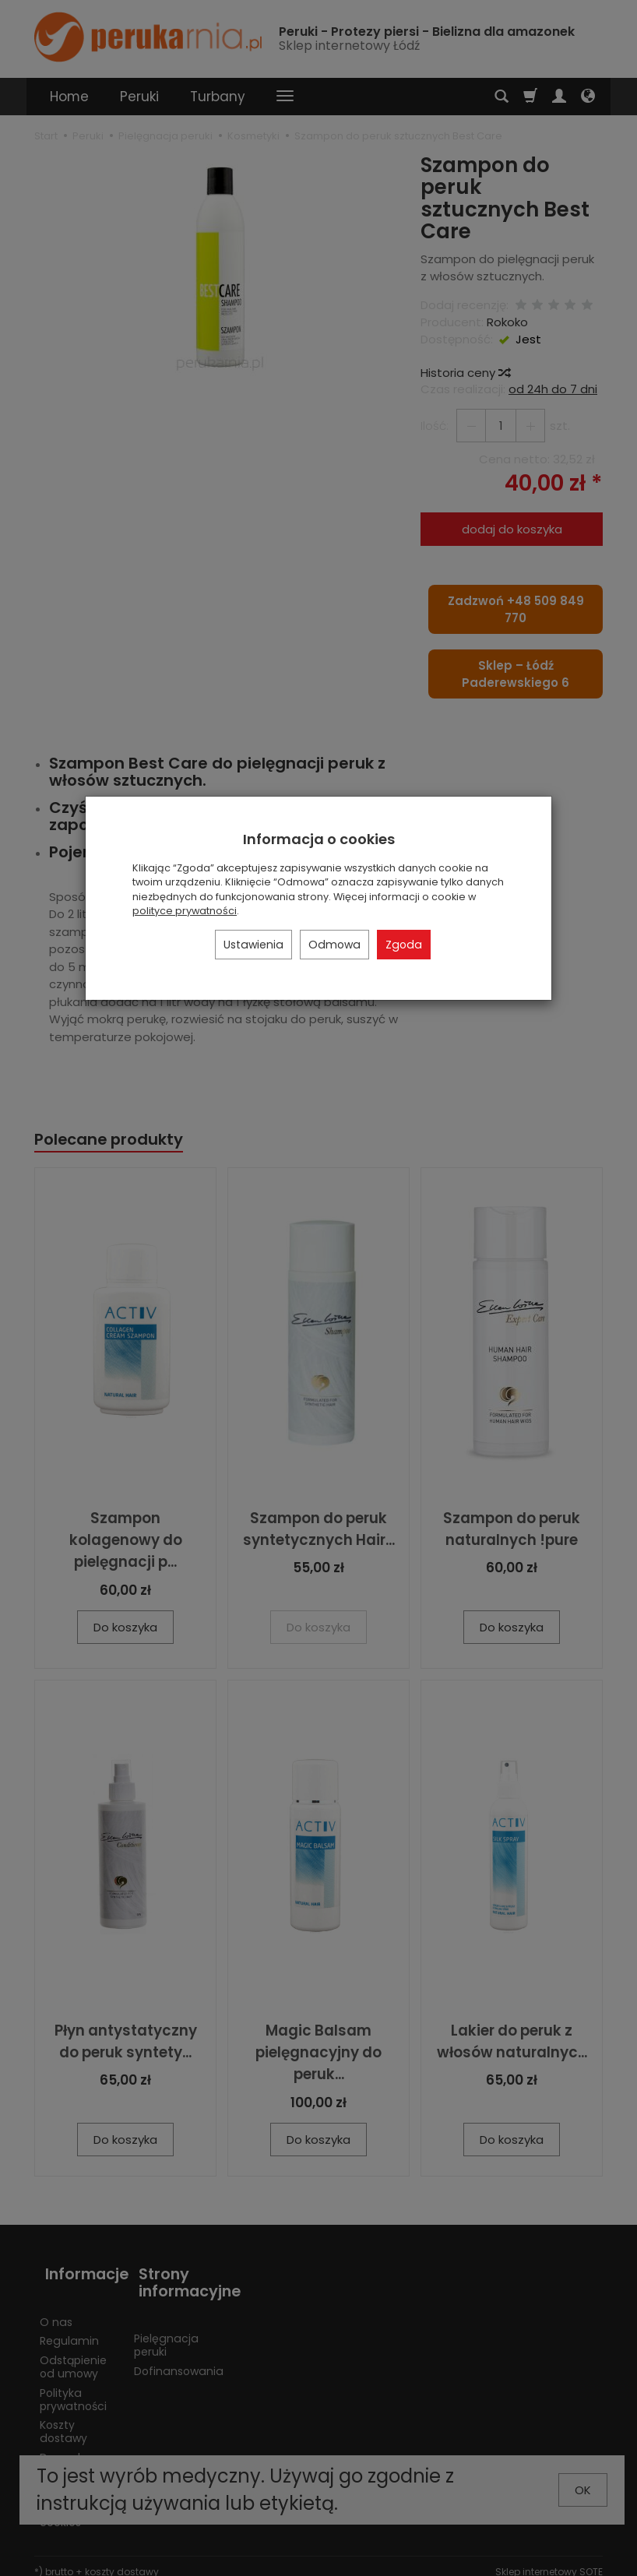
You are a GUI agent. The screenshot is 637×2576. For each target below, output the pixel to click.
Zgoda (403, 944)
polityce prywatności (184, 910)
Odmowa (334, 944)
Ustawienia (253, 944)
